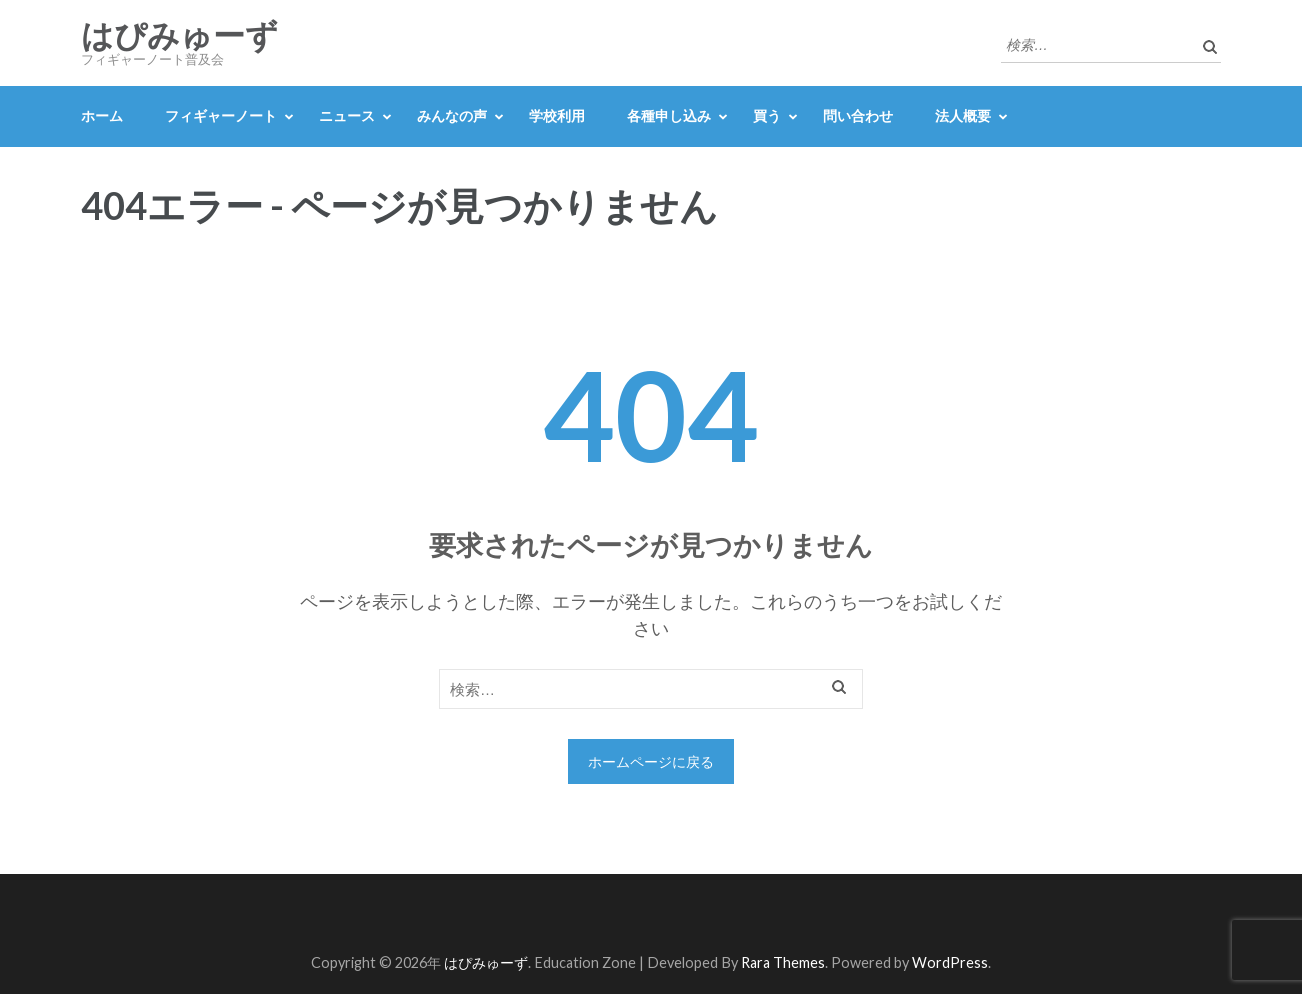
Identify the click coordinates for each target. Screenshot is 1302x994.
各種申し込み (669, 115)
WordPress (950, 962)
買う (767, 115)
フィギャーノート (221, 115)
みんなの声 (452, 115)
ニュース (347, 115)
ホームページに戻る (651, 761)
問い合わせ (858, 115)
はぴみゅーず (179, 36)
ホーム (102, 115)
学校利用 (557, 115)
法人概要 (963, 115)
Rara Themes (783, 962)
